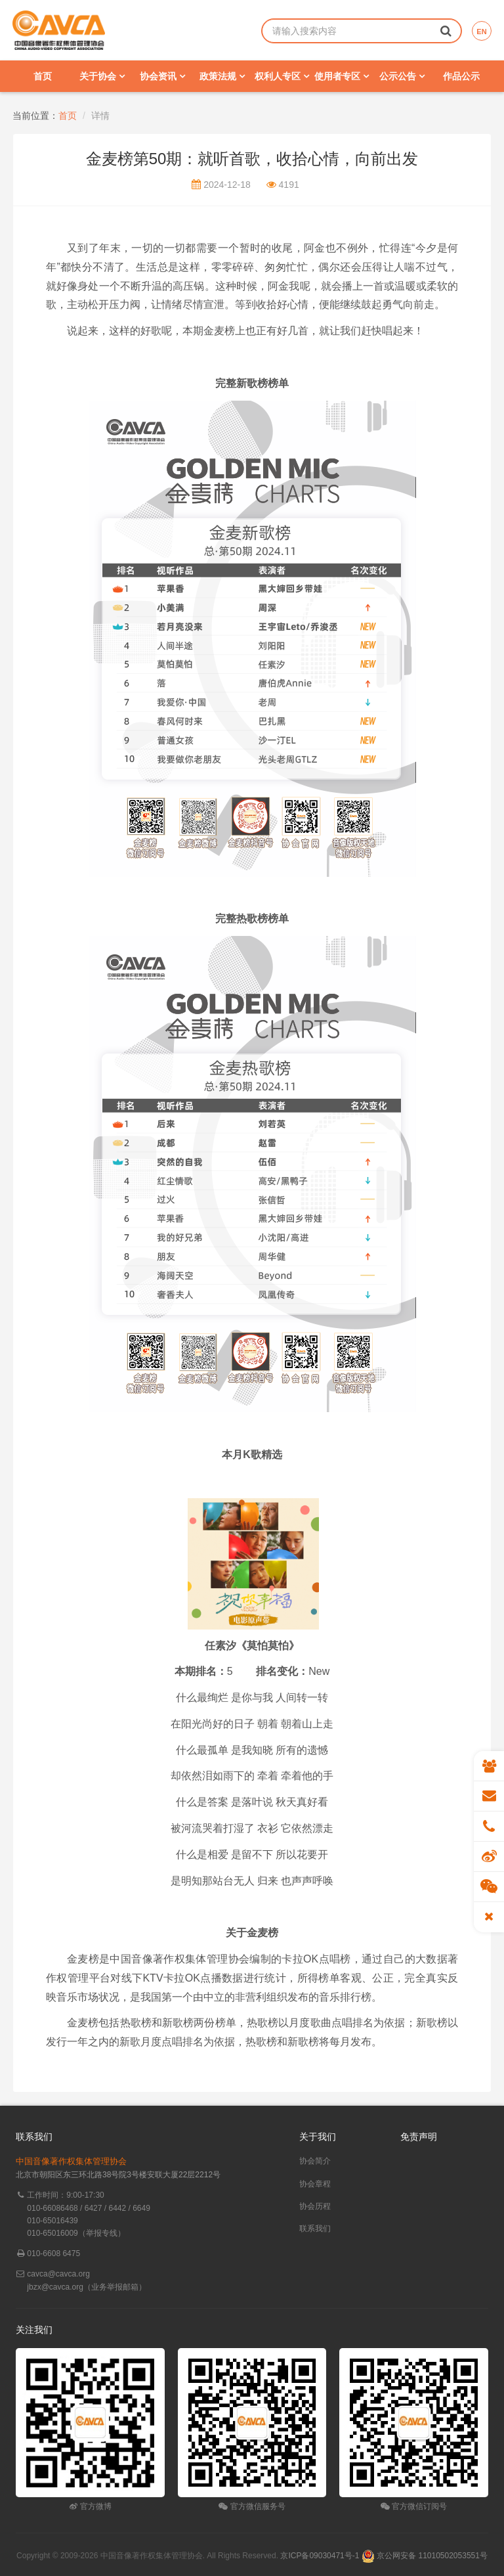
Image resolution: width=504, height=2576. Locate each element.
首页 (42, 76)
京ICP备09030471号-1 (319, 2555)
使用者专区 (341, 76)
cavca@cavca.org (58, 2273)
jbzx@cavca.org (55, 2287)
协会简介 (315, 2160)
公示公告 (402, 76)
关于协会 (102, 76)
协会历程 (315, 2206)
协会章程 (315, 2183)
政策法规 (222, 76)
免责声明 (418, 2136)
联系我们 (315, 2228)
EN (481, 31)
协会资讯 (162, 76)
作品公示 (461, 76)
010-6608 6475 (53, 2253)
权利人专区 (282, 76)
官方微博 (90, 2506)
